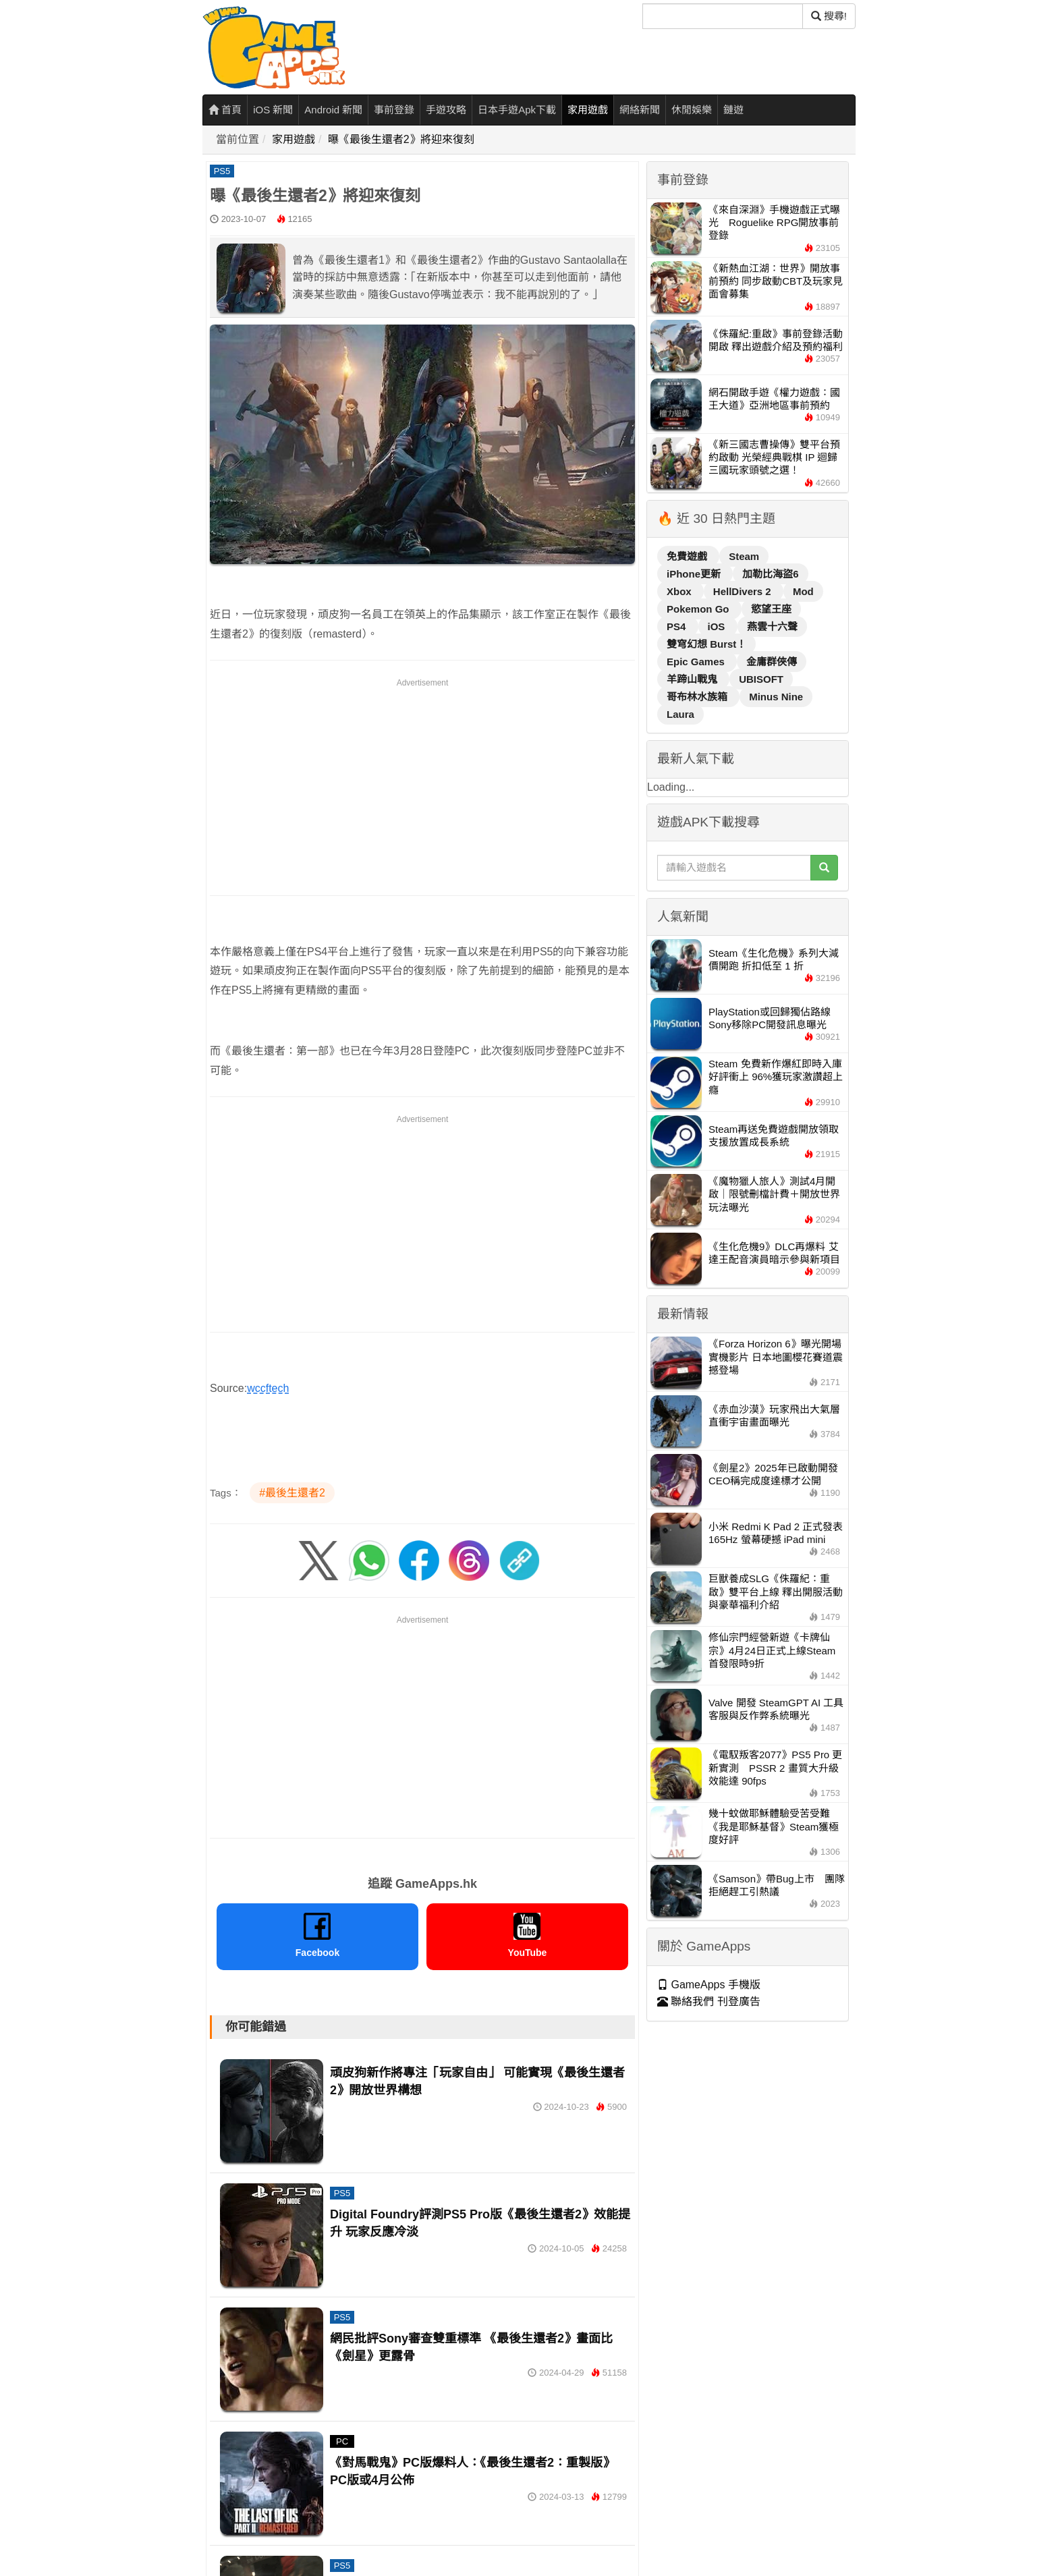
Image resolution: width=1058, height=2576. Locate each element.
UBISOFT (761, 679)
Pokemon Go (699, 609)
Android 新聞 (333, 109)
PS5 (222, 171)
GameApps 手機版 (708, 1984)
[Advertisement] (422, 784)
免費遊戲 (688, 556)
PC (342, 2441)
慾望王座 (771, 609)
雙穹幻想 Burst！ (706, 644)
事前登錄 (394, 109)
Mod (803, 591)
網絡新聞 (639, 109)
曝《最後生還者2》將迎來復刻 (401, 139)
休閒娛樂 (691, 109)
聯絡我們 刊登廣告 (708, 2001)
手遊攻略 (446, 109)
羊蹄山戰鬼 (693, 679)
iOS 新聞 (273, 109)
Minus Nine (776, 696)
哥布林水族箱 (698, 696)
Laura (680, 714)
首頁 (225, 109)
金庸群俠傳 (771, 661)
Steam (744, 556)
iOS (718, 626)
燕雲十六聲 (772, 626)
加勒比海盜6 (770, 574)
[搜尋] (722, 16)
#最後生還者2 (292, 1493)
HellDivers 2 (743, 591)
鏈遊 (733, 109)
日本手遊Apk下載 (517, 109)
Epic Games (697, 661)
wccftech (268, 1388)
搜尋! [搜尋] (829, 16)
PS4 (678, 626)
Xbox (680, 591)
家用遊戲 (587, 109)
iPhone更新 (695, 574)
